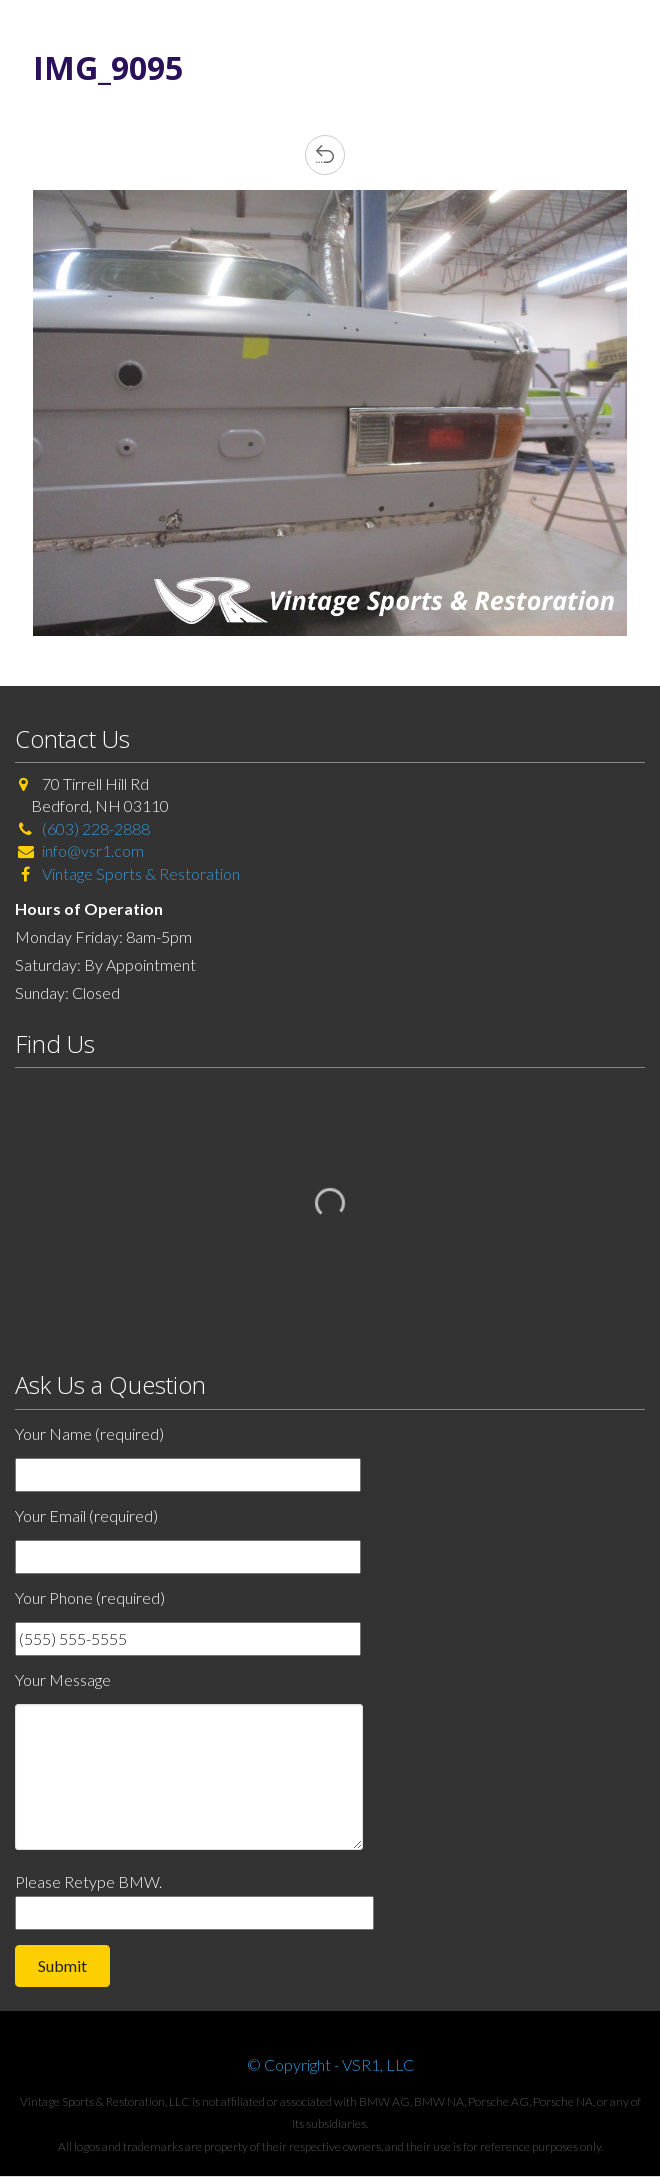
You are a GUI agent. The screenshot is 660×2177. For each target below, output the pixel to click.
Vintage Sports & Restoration (139, 873)
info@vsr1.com (93, 850)
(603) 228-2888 (96, 828)
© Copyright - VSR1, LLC (330, 2064)
